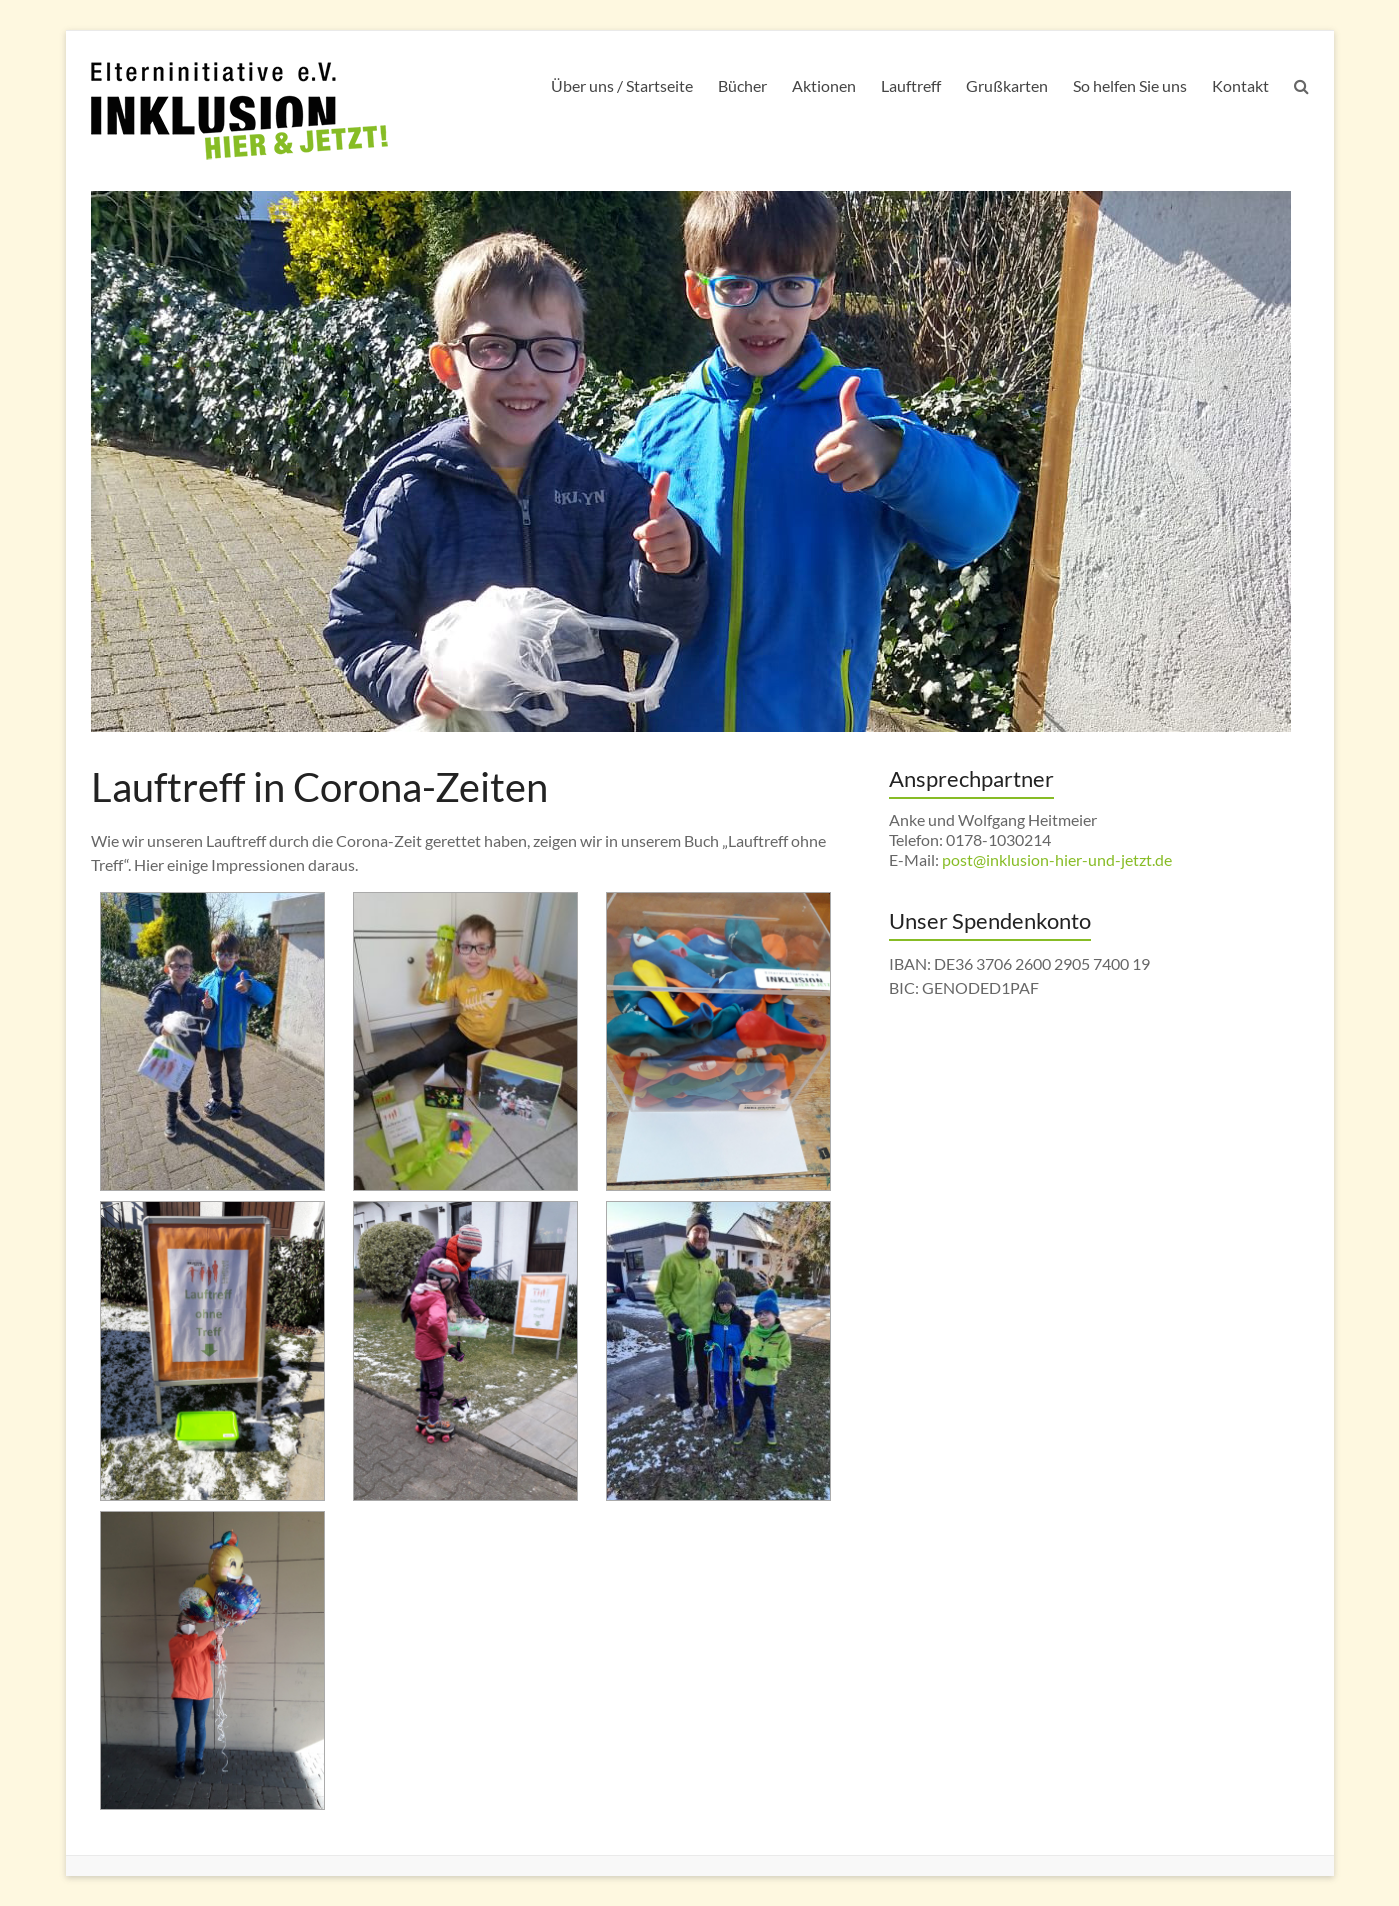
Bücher (742, 85)
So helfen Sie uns (1130, 85)
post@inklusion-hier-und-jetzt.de (1057, 859)
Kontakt (1240, 85)
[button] (212, 1041)
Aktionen (824, 85)
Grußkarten (1007, 85)
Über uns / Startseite (622, 85)
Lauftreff (911, 85)
